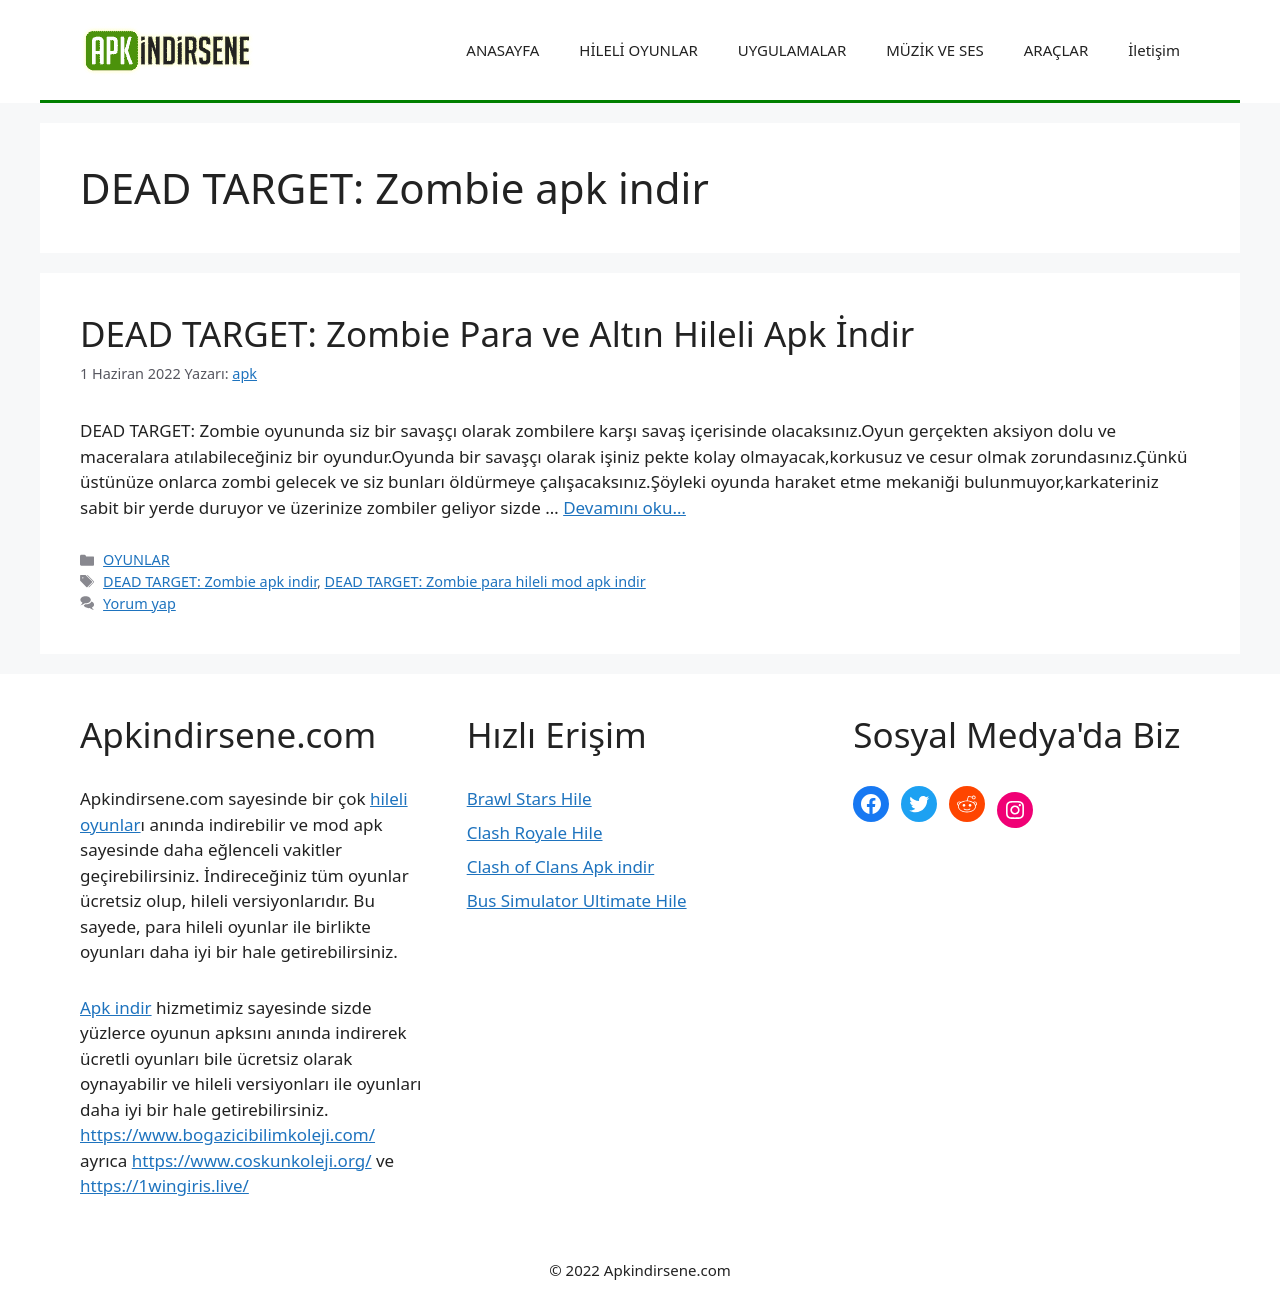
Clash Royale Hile (535, 832)
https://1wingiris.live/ (164, 1185)
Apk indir (116, 1007)
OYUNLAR (136, 559)
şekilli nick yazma (921, 876)
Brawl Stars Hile (529, 798)
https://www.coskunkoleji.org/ (252, 1160)
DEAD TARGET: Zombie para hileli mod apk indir (485, 581)
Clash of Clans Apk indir (561, 866)
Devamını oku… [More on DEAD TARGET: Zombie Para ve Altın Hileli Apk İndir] (624, 507)
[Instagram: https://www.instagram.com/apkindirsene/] (1015, 810)
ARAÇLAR (1056, 50)
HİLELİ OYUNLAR (638, 50)
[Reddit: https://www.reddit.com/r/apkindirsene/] (967, 804)
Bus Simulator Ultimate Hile (577, 900)
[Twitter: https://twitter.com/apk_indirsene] (919, 804)
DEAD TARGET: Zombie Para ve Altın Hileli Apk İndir (497, 333)
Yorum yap (139, 603)
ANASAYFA (502, 50)
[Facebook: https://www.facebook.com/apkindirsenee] (871, 804)
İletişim (1154, 50)
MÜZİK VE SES (934, 50)
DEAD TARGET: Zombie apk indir (210, 581)
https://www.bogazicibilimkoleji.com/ (227, 1134)
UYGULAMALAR (792, 50)
